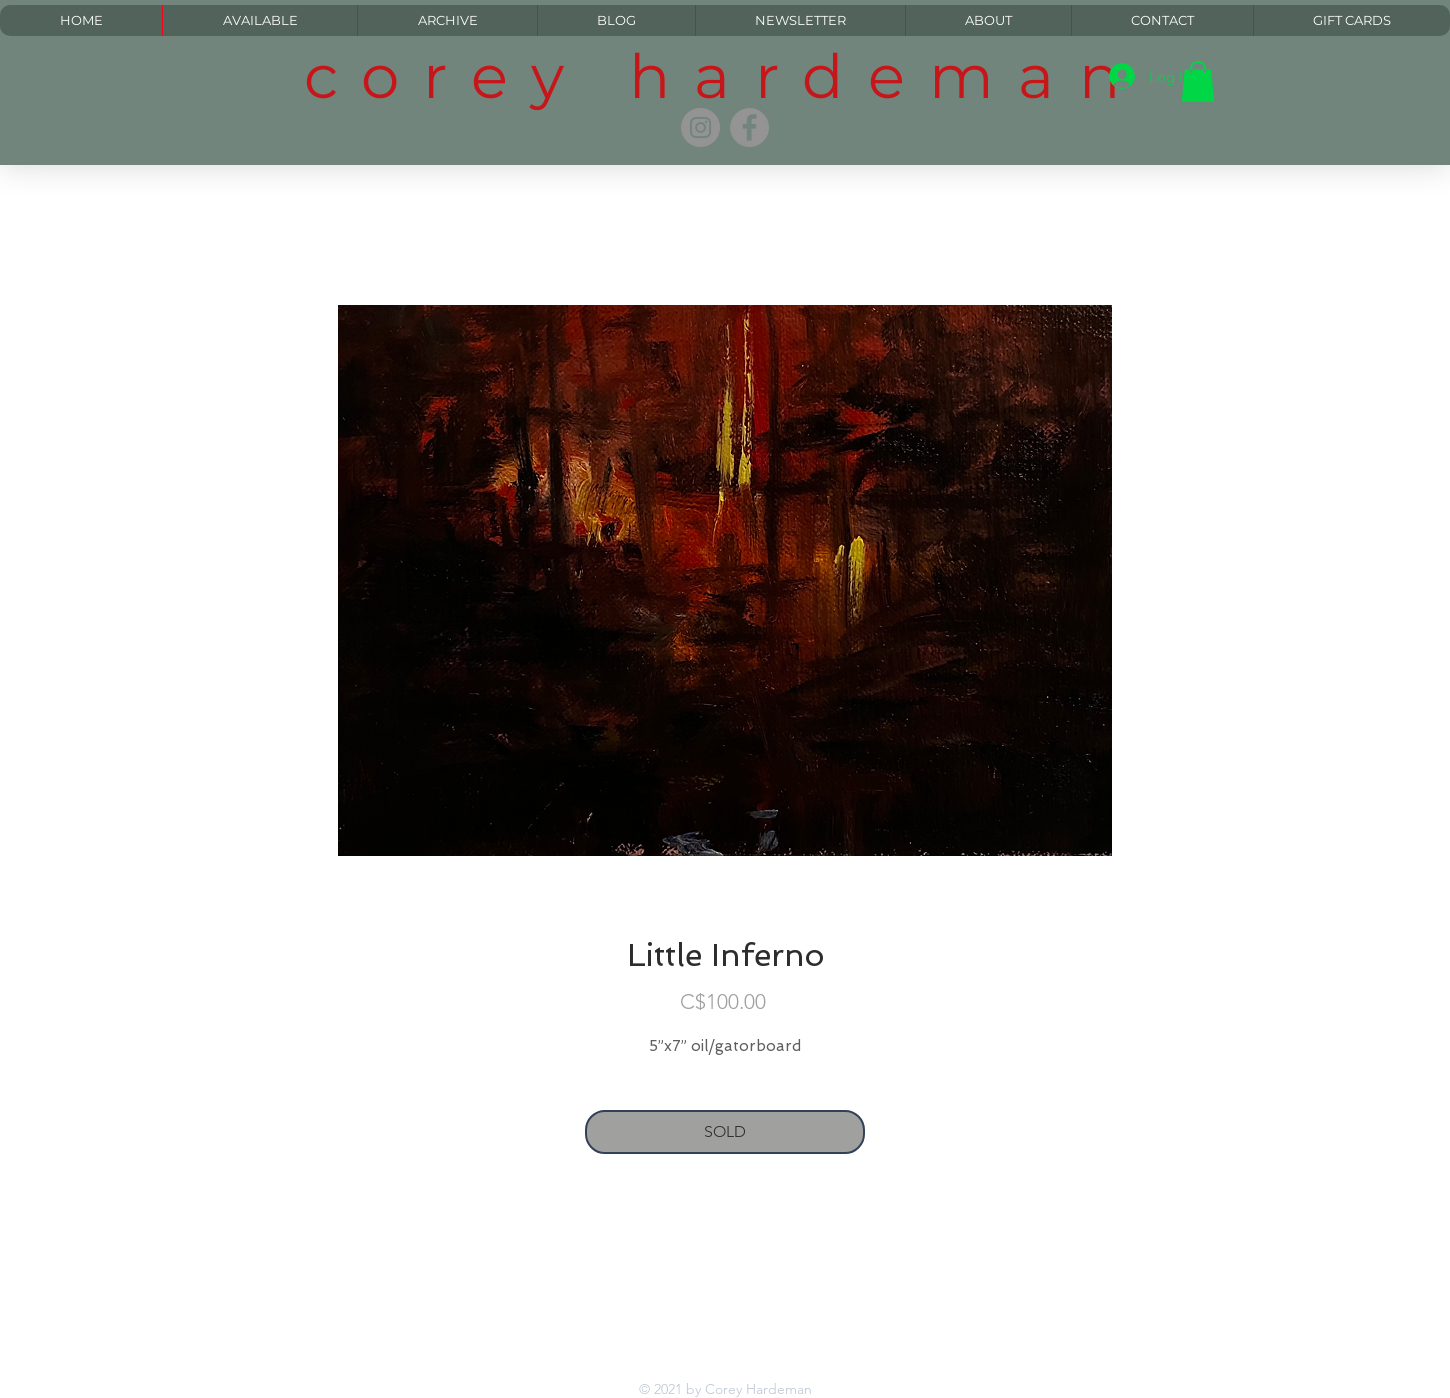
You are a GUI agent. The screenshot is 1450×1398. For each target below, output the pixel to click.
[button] (1198, 81)
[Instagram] (700, 127)
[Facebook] (749, 127)
